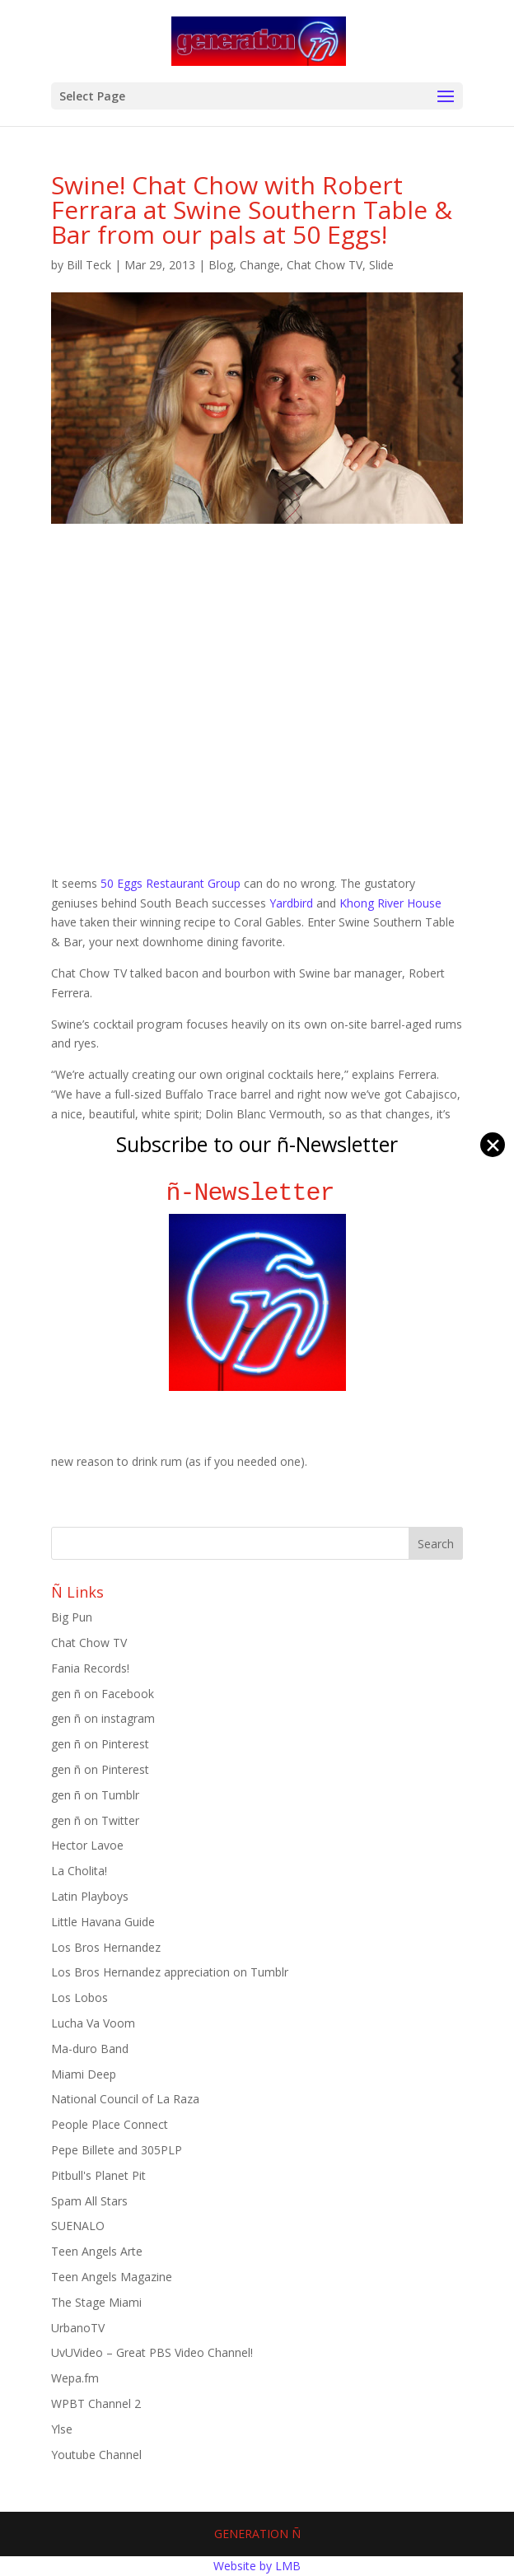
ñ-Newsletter (257, 1193)
